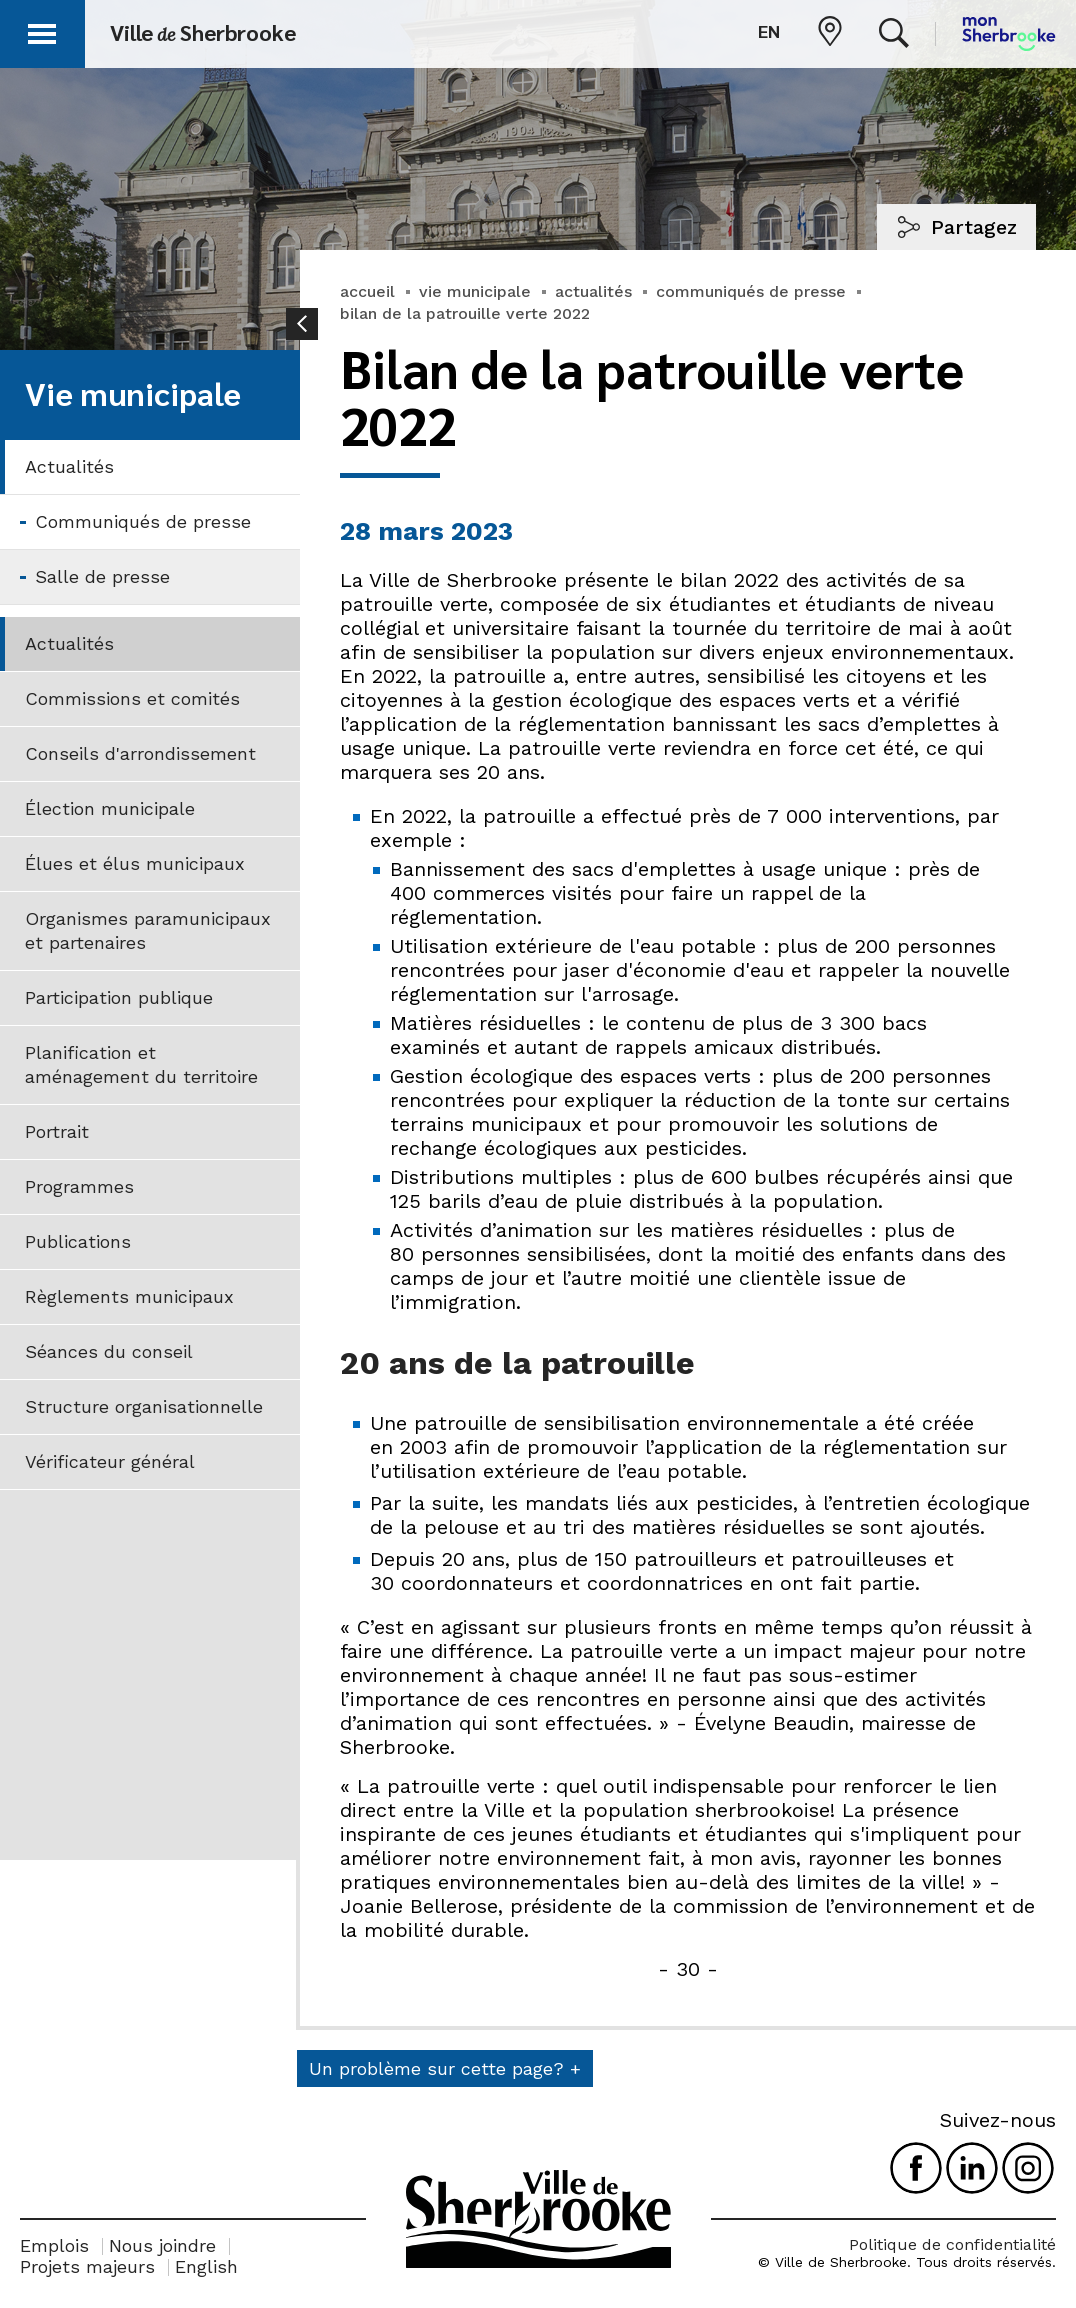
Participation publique (119, 997)
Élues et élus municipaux (135, 863)
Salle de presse (102, 576)
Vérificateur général (110, 1461)
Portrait (57, 1131)
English (206, 2266)
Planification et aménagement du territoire (141, 1064)
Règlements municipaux (129, 1296)
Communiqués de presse (143, 521)
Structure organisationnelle (144, 1406)
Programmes (79, 1186)
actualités (593, 291)
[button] (42, 30)
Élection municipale (110, 808)
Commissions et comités (132, 698)
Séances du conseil (109, 1351)
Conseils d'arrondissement (140, 753)
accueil (367, 291)
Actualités (69, 466)
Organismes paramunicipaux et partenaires (148, 930)
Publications (78, 1241)
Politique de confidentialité (952, 2244)
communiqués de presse (751, 291)
